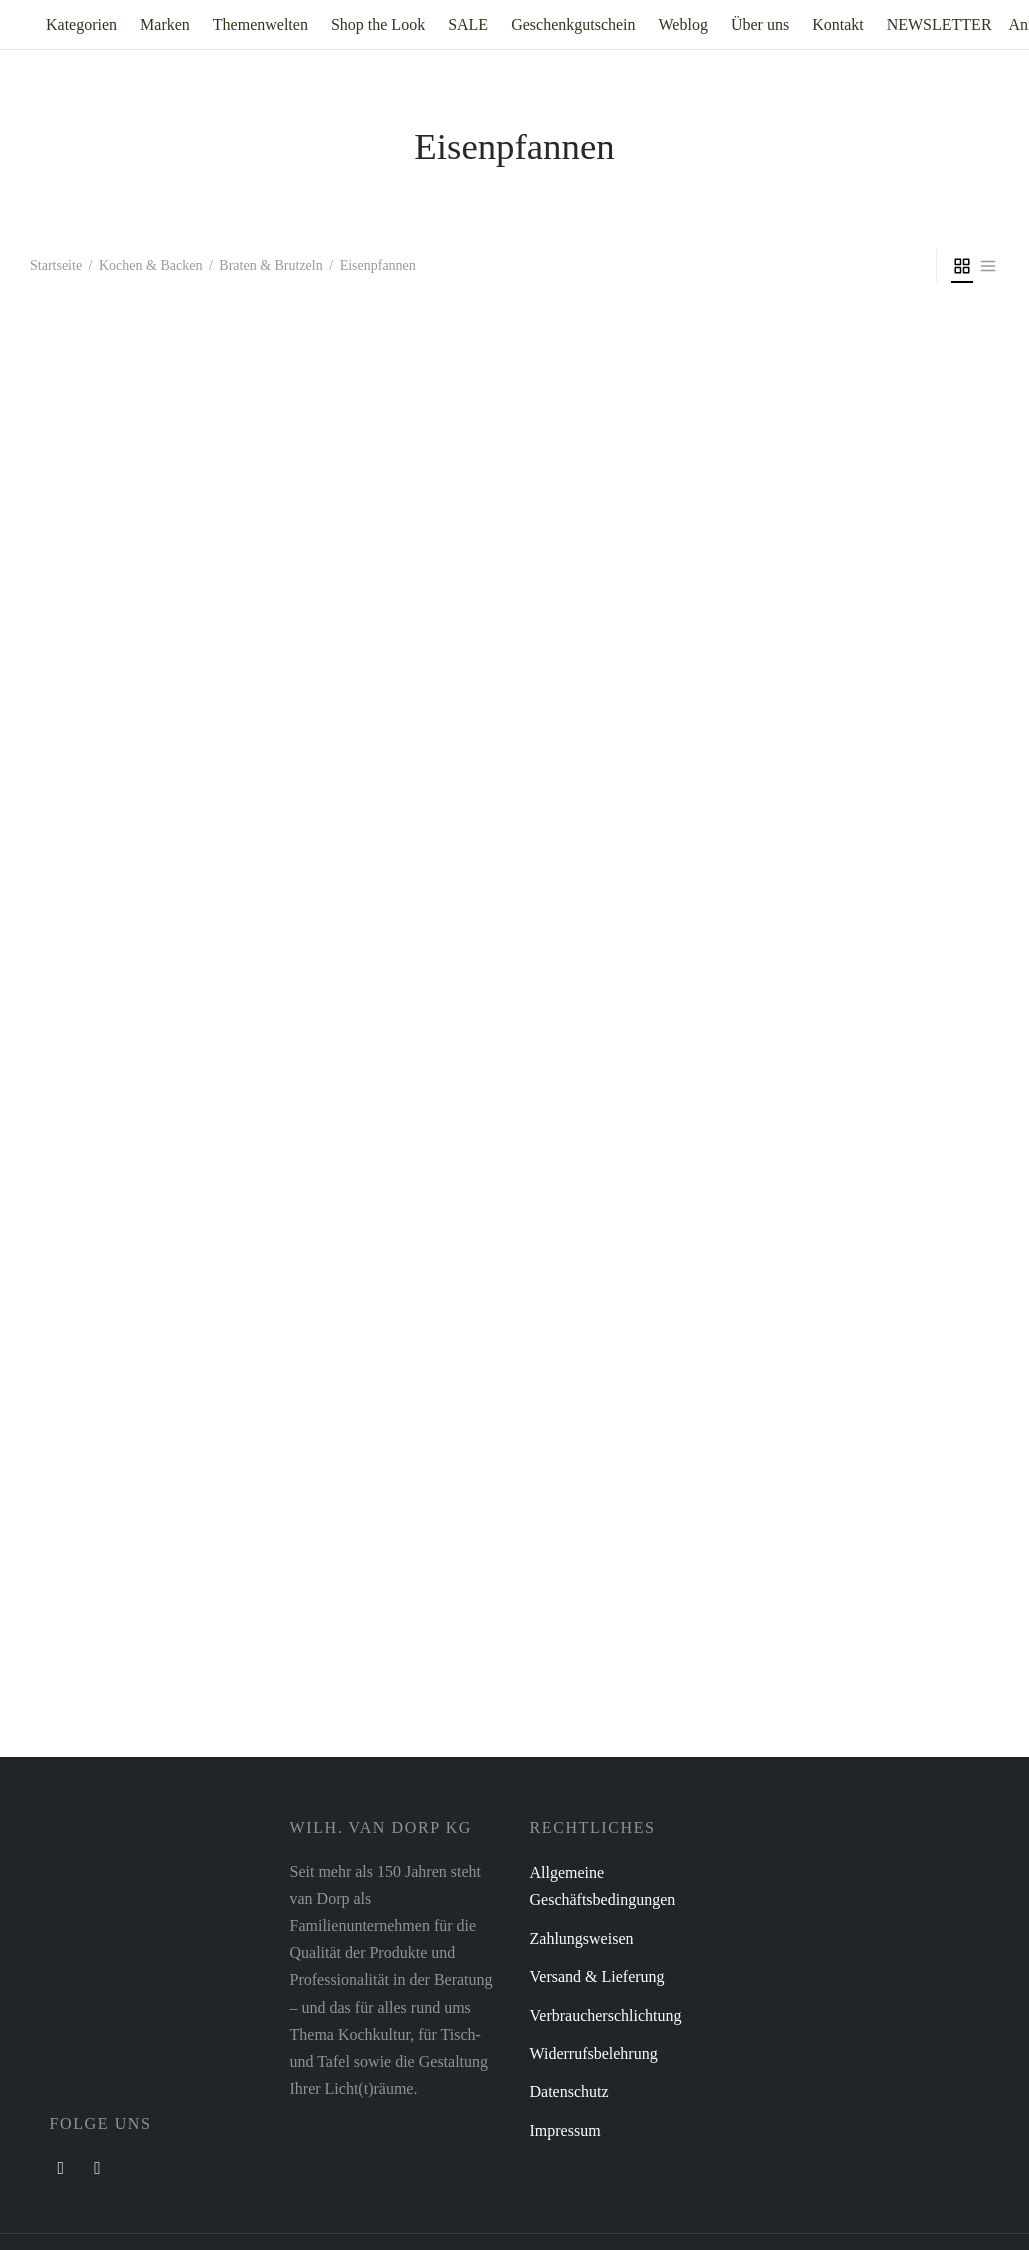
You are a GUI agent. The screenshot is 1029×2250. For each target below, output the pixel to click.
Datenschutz (569, 2091)
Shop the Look (378, 24)
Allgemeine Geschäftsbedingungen (603, 1886)
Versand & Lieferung (597, 1976)
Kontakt (838, 24)
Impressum (565, 2130)
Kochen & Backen (150, 265)
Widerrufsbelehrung (594, 2053)
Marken (165, 24)
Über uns (760, 24)
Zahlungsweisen (582, 1938)
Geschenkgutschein (573, 24)
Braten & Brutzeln (270, 265)
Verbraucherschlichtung (606, 2015)
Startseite (56, 265)
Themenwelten (260, 24)
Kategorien (81, 24)
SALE (468, 24)
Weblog (683, 24)
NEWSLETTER (939, 24)
